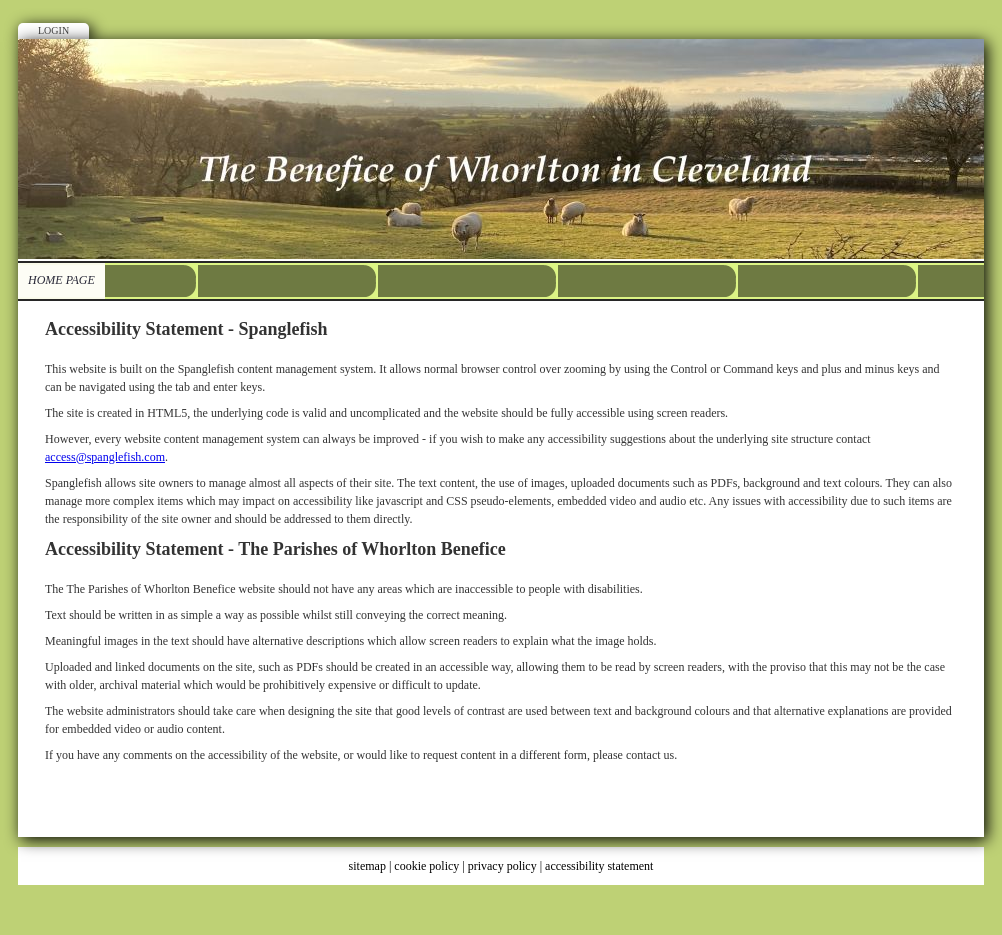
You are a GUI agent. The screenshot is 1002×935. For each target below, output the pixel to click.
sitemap (367, 866)
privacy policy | (506, 866)
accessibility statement (599, 866)
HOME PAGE (61, 280)
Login (53, 30)
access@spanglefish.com (105, 457)
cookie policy (426, 866)
